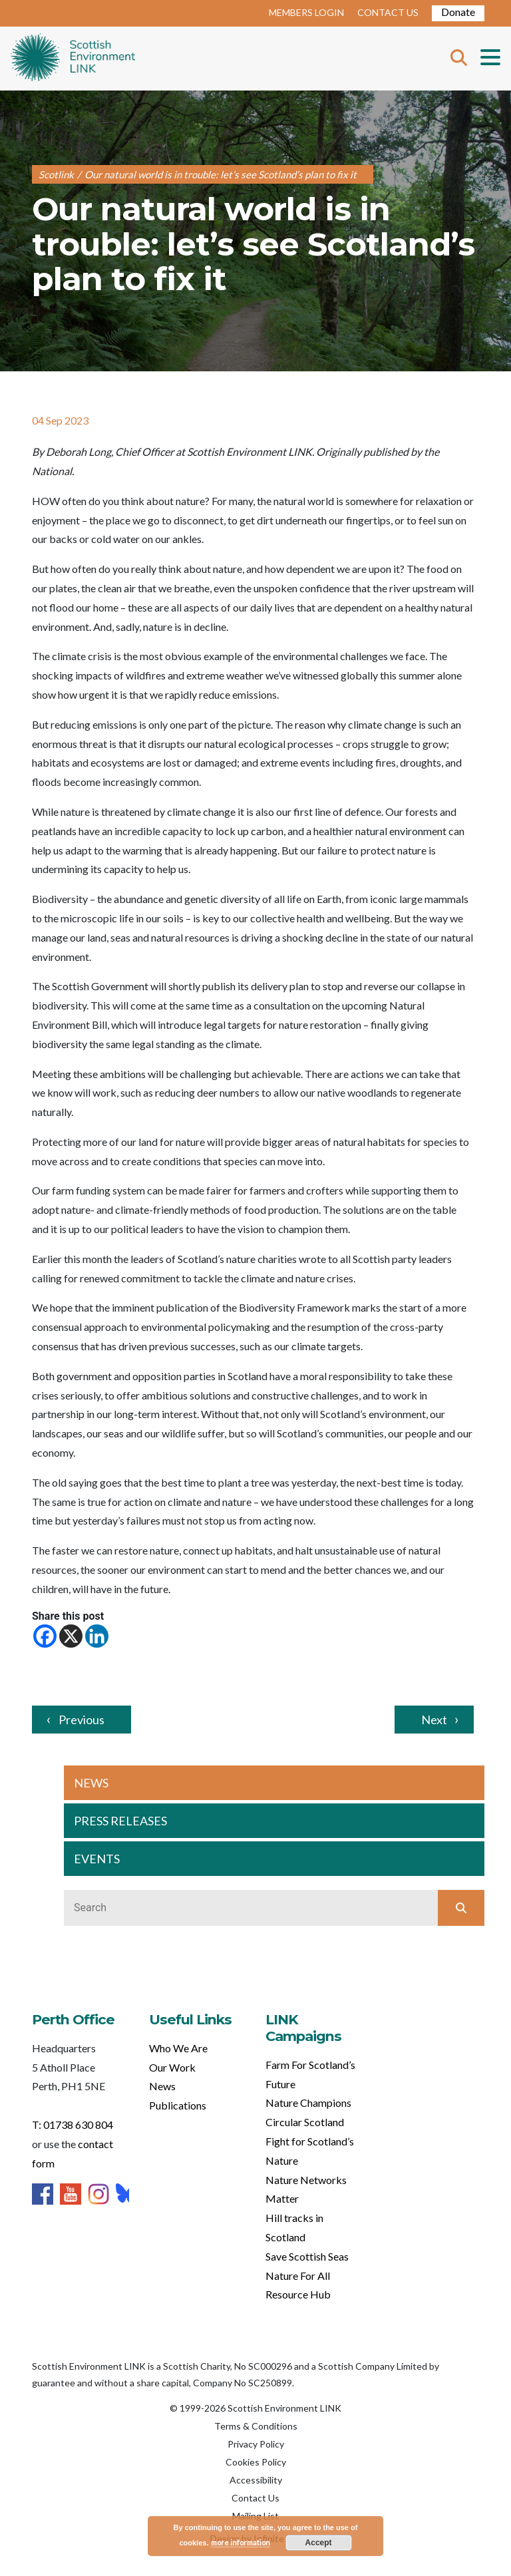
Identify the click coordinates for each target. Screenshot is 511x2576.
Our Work (172, 2067)
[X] (71, 1636)
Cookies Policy (256, 2462)
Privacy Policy (256, 2444)
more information (240, 2542)
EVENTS (97, 1858)
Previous (81, 1719)
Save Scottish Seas (307, 2256)
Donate (458, 11)
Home (73, 58)
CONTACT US (388, 12)
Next (434, 1719)
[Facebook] (45, 1636)
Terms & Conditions (255, 2426)
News (162, 2086)
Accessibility (256, 2479)
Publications (177, 2105)
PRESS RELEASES (120, 1820)
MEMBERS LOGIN (306, 12)
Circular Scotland (304, 2122)
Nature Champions (308, 2102)
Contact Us (255, 2497)
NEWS (91, 1782)
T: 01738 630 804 (72, 2124)
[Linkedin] (96, 1636)
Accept (318, 2542)
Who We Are (178, 2048)
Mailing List (255, 2515)
